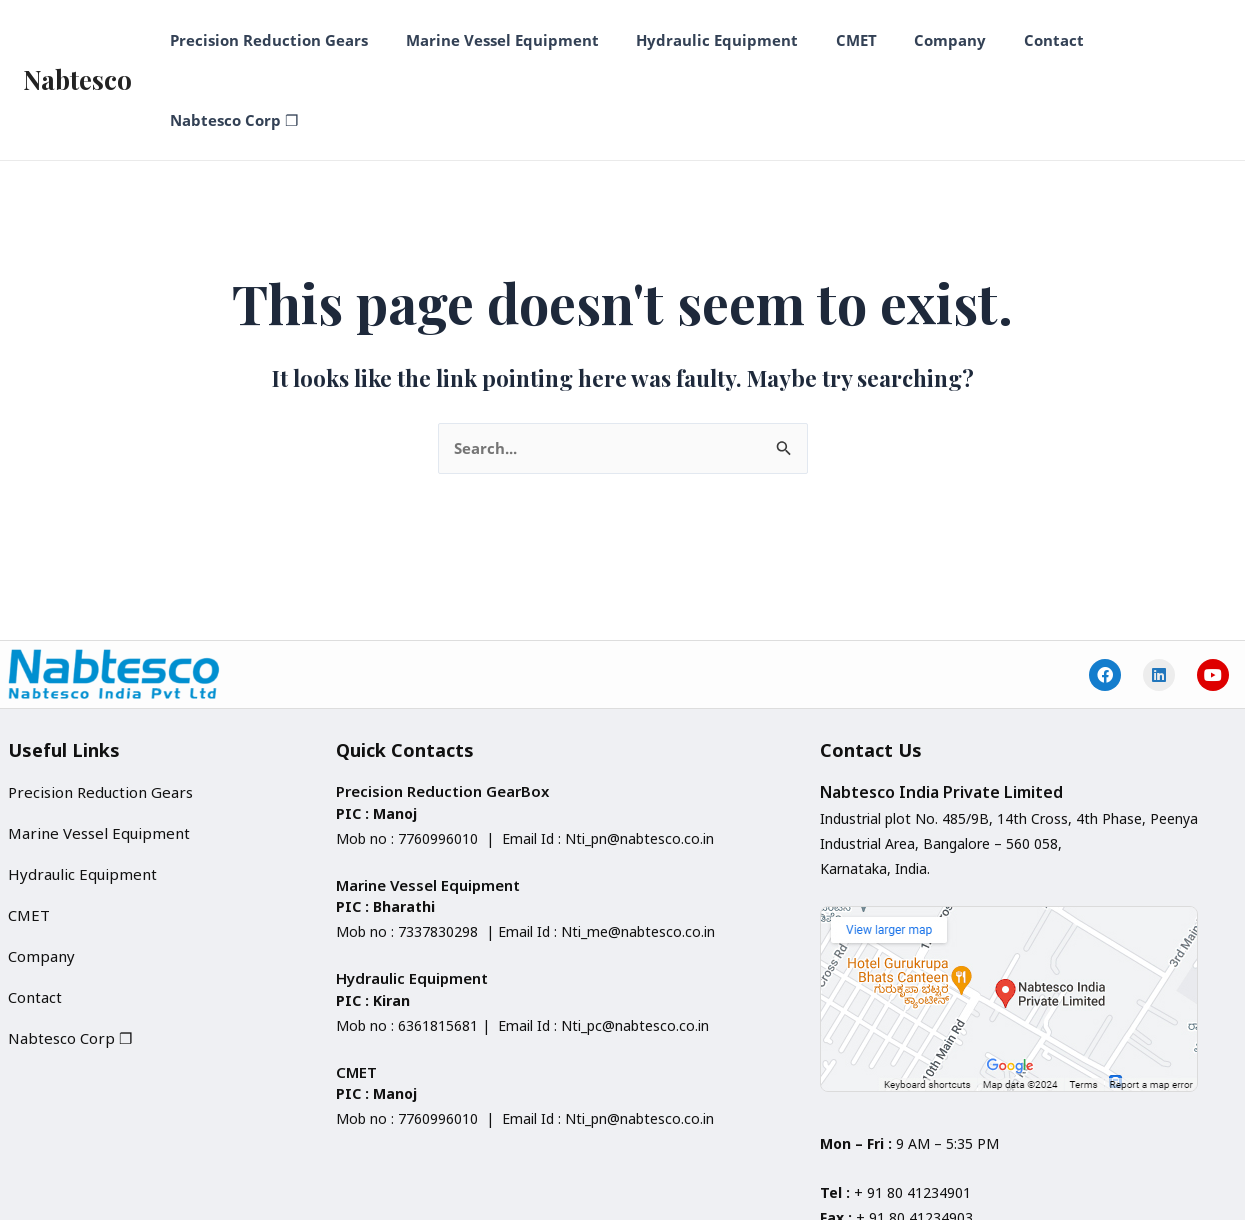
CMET (837, 40)
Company (924, 40)
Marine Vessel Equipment (498, 40)
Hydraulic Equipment (706, 40)
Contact (1020, 40)
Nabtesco (77, 39)
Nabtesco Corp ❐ (1144, 40)
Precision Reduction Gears (273, 40)
